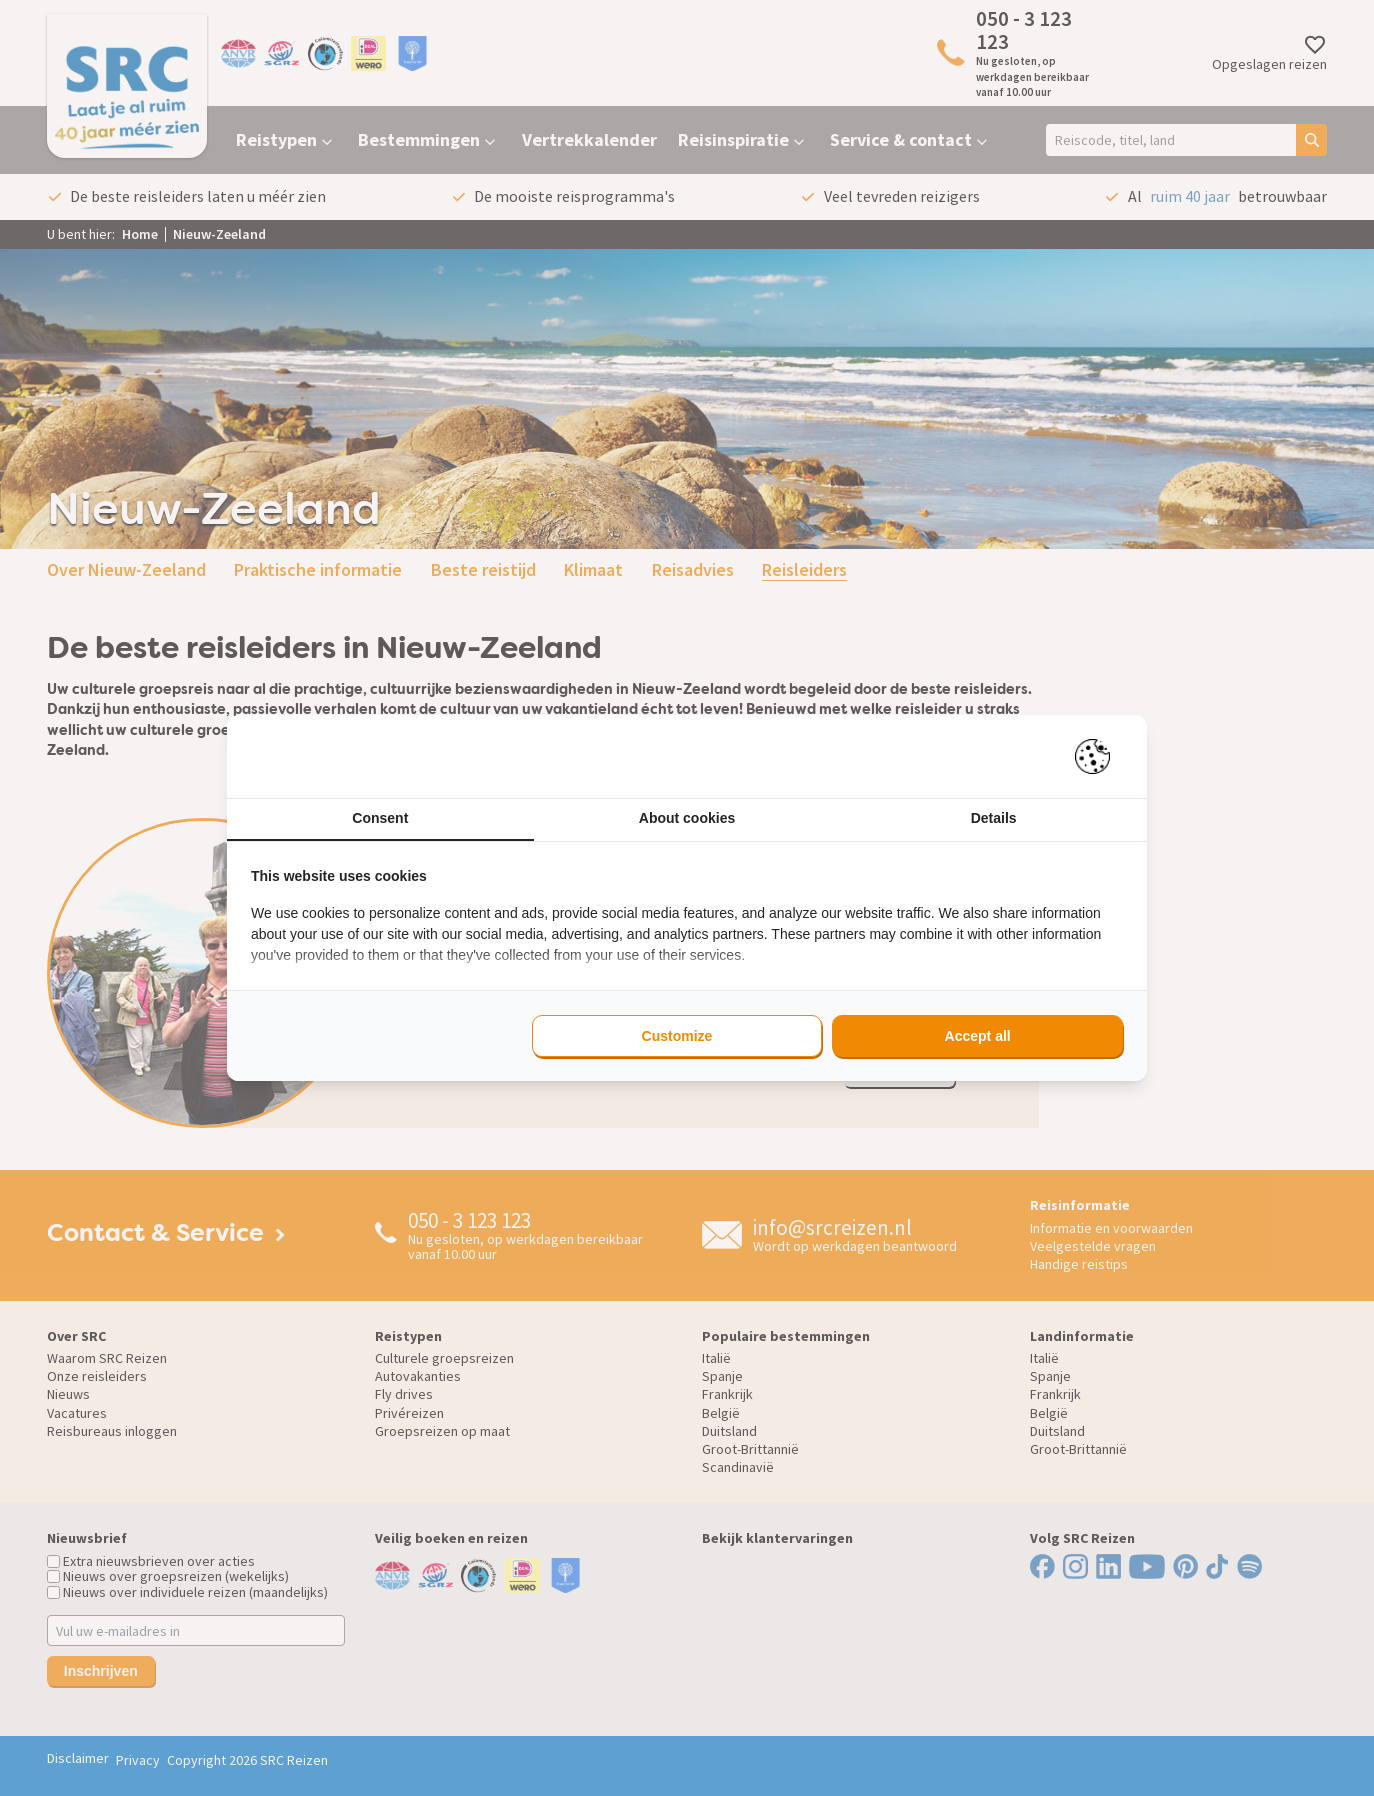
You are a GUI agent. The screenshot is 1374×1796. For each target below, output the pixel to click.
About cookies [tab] (687, 818)
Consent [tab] (380, 818)
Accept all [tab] (978, 1036)
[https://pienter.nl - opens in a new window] (1099, 756)
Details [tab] (994, 818)
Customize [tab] (677, 1036)
